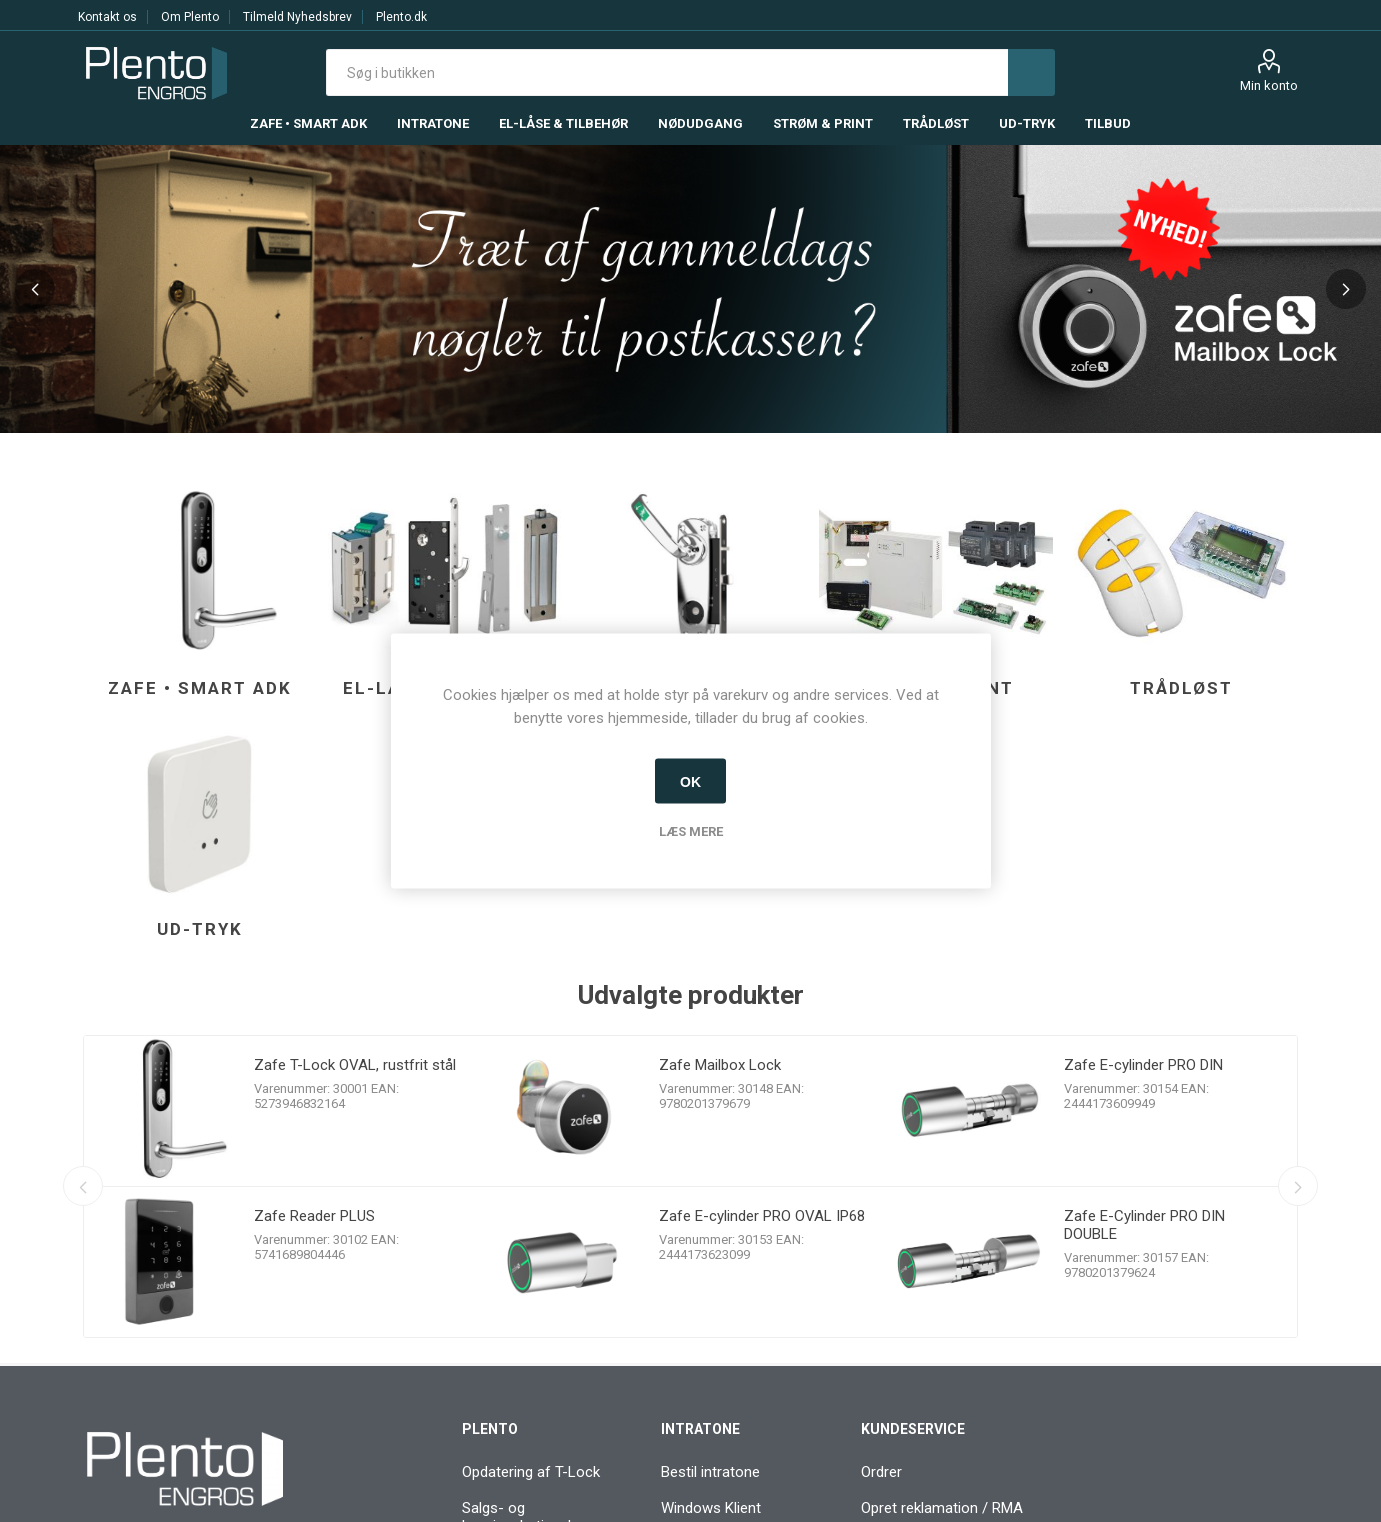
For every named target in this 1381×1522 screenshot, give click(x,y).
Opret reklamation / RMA (942, 1508)
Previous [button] (35, 289)
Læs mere (691, 831)
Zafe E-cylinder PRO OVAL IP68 (762, 1216)
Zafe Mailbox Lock (720, 1065)
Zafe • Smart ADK (200, 688)
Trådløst (1181, 688)
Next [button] (1346, 289)
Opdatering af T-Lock (531, 1472)
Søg (1031, 72)
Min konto (1269, 85)
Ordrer (881, 1472)
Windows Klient (711, 1508)
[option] (690, 289)
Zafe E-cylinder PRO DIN (1143, 1065)
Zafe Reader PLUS (314, 1216)
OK (690, 781)
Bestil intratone (710, 1472)
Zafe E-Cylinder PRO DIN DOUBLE (1144, 1225)
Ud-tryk (200, 929)
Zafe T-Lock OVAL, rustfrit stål (355, 1065)
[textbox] (667, 72)
